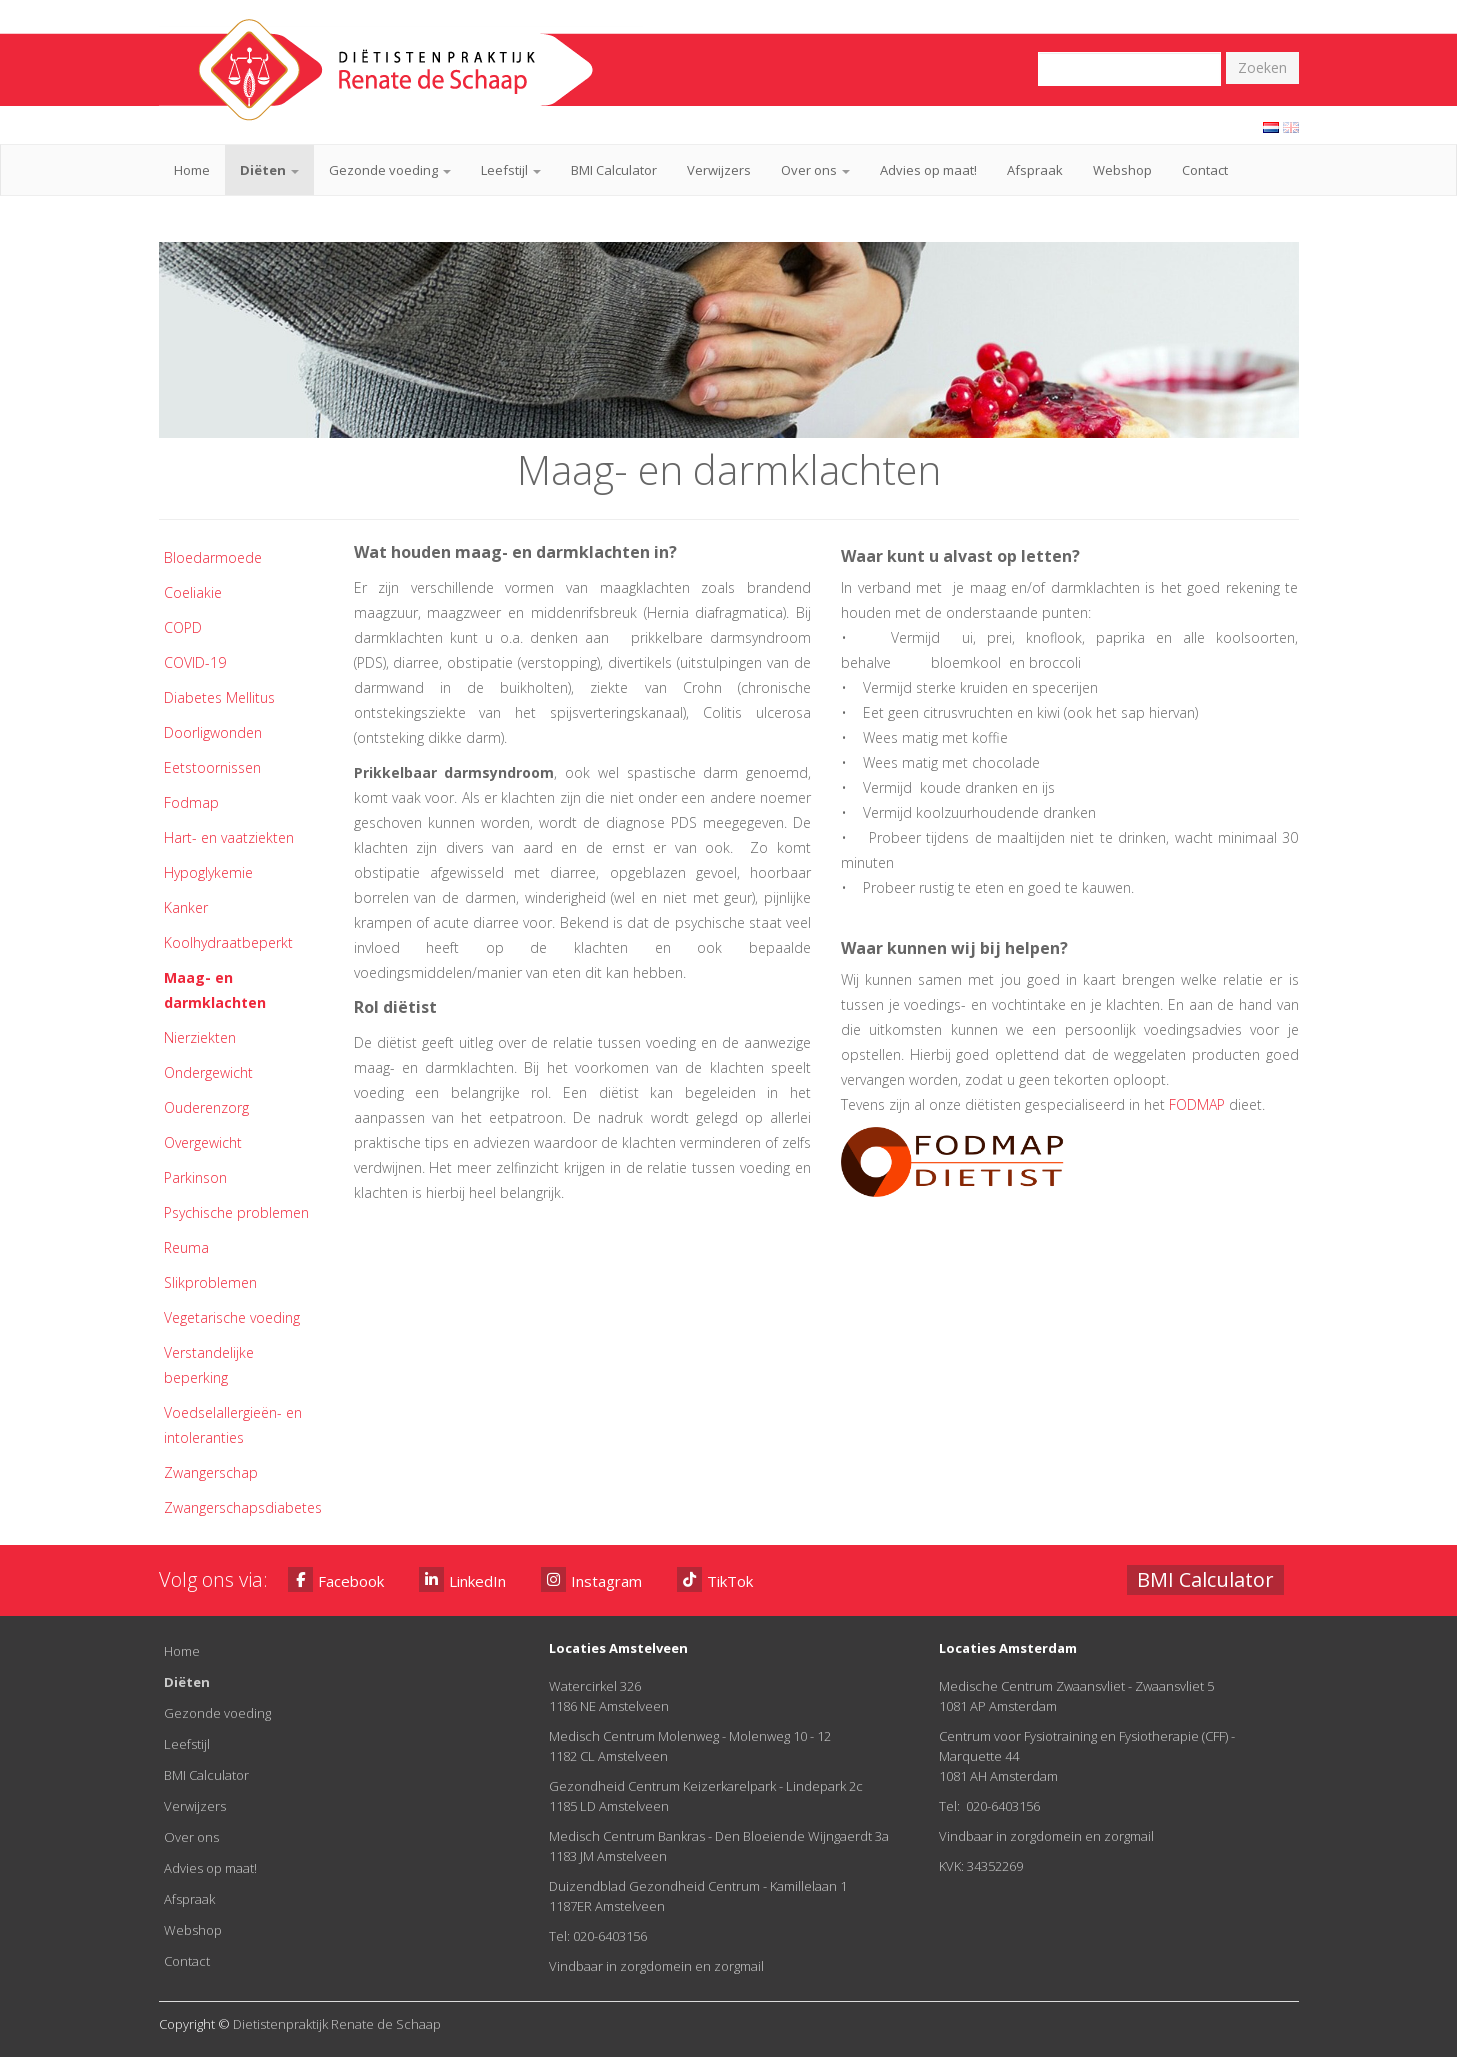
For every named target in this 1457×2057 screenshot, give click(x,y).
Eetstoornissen (212, 767)
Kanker (186, 907)
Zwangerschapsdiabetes (243, 1507)
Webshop (1122, 170)
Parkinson (195, 1177)
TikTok (715, 1579)
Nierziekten (200, 1037)
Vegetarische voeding (232, 1317)
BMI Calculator (614, 170)
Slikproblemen (210, 1282)
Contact (1205, 170)
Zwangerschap (211, 1472)
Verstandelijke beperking (209, 1365)
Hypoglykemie (208, 872)
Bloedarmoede (213, 557)
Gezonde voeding (390, 170)
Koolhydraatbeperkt (228, 942)
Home (192, 170)
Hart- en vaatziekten (229, 837)
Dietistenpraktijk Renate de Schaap (337, 2024)
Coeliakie (193, 592)
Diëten (269, 170)
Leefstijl (511, 170)
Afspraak (1035, 170)
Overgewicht (203, 1142)
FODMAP (1197, 1104)
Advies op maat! (928, 170)
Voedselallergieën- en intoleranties (233, 1425)
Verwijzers (719, 170)
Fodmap (191, 802)
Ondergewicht (208, 1072)
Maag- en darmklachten (215, 990)
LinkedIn (462, 1579)
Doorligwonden (213, 732)
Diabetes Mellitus (219, 697)
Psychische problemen (236, 1212)
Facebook (336, 1579)
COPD (183, 627)
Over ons (815, 170)
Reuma (186, 1247)
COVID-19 (195, 662)
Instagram (591, 1579)
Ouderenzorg (206, 1107)
